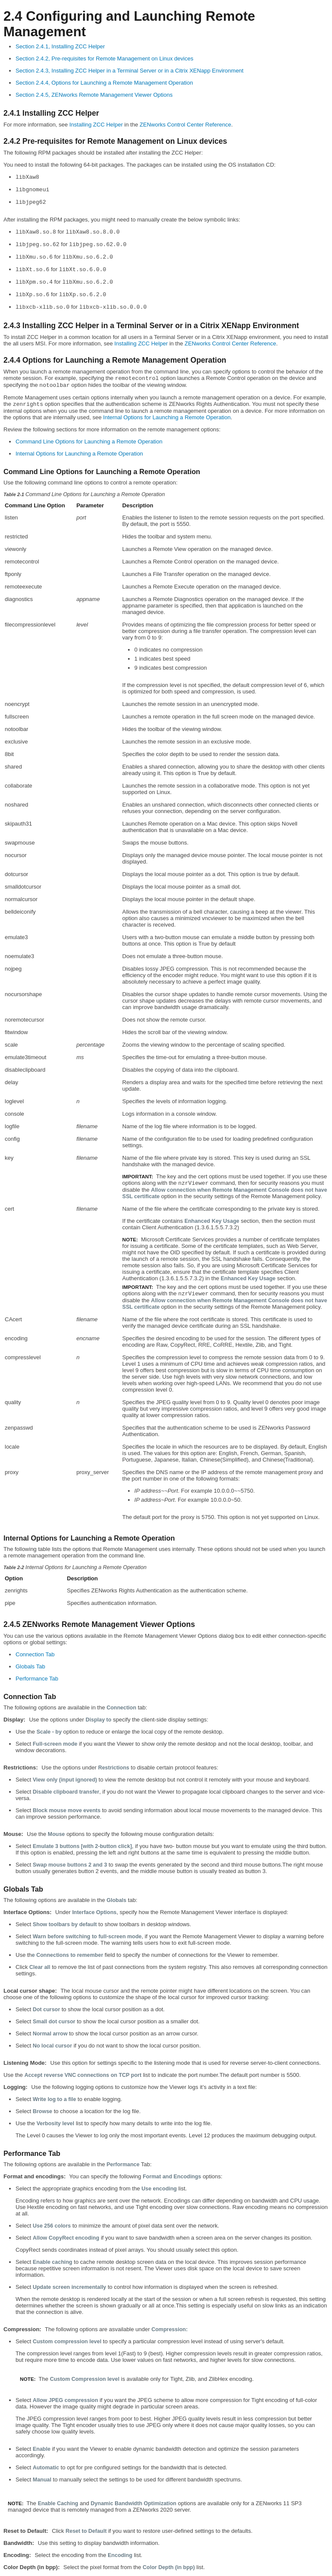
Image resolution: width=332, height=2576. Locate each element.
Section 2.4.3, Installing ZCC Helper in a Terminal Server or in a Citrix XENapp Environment (129, 70)
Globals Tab (30, 1666)
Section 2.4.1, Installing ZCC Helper (60, 46)
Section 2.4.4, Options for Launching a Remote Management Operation (104, 82)
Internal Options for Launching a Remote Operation (167, 417)
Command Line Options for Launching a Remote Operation (89, 441)
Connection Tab (35, 1654)
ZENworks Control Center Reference (185, 124)
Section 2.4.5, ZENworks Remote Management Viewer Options (94, 95)
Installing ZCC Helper (96, 124)
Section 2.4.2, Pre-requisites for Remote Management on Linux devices (104, 58)
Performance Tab (37, 1678)
